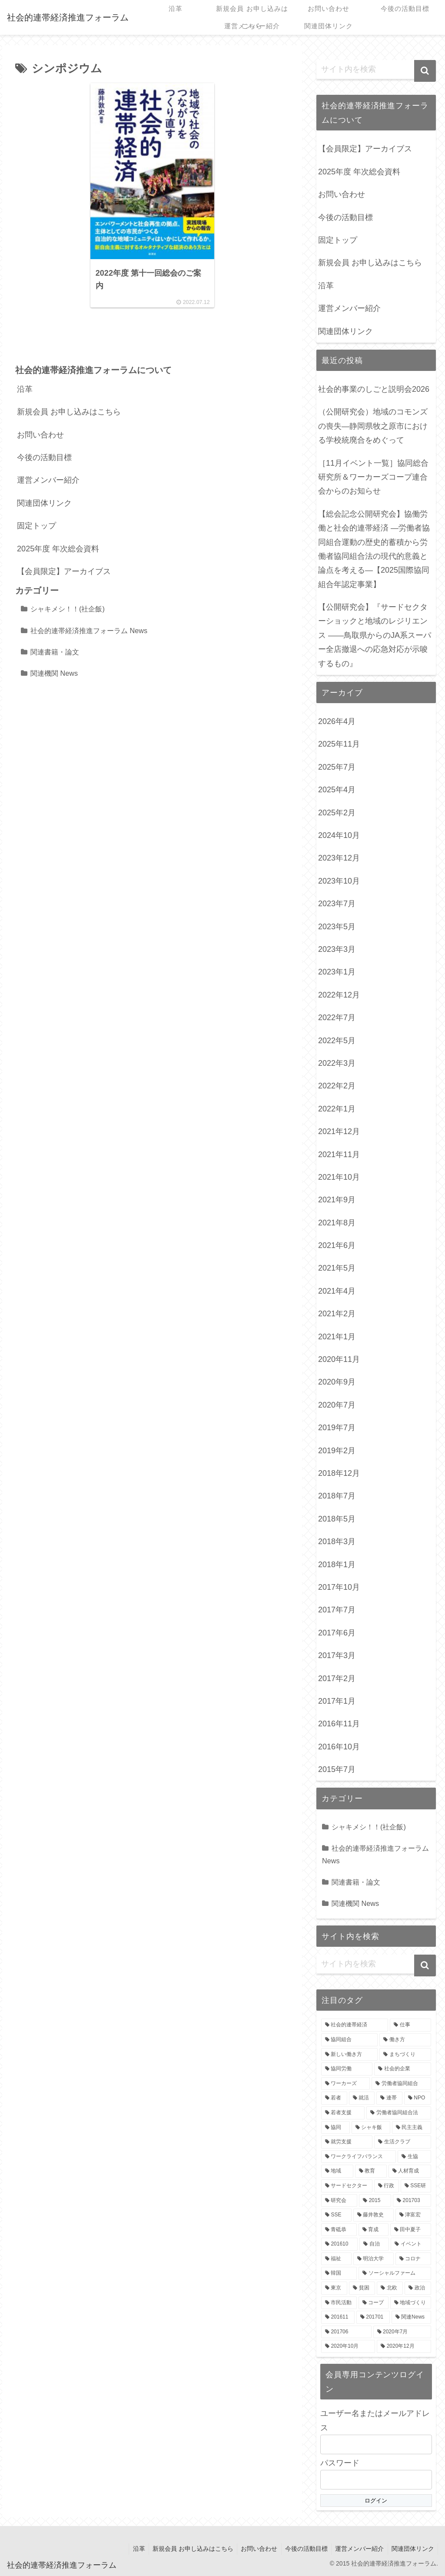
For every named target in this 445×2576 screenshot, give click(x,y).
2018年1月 (336, 1564)
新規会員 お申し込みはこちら (69, 412)
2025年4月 (336, 789)
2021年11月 (339, 1154)
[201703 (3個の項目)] (412, 2200)
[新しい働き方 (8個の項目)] (349, 2054)
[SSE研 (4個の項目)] (416, 2185)
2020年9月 (336, 1382)
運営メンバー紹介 (48, 481)
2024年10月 (339, 835)
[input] (375, 69)
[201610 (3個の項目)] (339, 2244)
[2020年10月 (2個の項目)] (348, 2346)
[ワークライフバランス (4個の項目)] (358, 2156)
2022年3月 (336, 1063)
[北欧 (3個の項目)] (390, 2288)
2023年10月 (339, 881)
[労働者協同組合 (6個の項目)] (401, 2083)
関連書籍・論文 (54, 653)
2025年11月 (339, 744)
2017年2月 (336, 1678)
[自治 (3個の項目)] (374, 2244)
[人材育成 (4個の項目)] (410, 2171)
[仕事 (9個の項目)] (410, 2025)
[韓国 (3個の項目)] (339, 2273)
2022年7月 (336, 1017)
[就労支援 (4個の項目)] (346, 2142)
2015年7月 (336, 1769)
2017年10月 (339, 1587)
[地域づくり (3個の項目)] (410, 2302)
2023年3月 (336, 949)
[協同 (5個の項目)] (335, 2127)
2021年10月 (339, 1177)
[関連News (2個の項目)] (411, 2317)
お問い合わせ (40, 435)
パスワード (339, 2463)
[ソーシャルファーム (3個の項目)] (395, 2273)
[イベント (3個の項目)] (411, 2244)
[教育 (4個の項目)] (371, 2171)
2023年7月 (336, 903)
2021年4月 (336, 1291)
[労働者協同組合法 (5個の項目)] (398, 2112)
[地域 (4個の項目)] (337, 2171)
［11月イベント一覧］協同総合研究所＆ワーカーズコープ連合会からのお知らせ (373, 477)
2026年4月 (336, 721)
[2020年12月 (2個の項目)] (404, 2346)
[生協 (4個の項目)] (414, 2156)
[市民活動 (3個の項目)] (338, 2302)
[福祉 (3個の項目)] (336, 2259)
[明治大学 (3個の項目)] (373, 2259)
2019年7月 (336, 1427)
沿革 (25, 390)
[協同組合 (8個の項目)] (349, 2039)
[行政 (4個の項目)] (386, 2185)
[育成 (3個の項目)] (374, 2229)
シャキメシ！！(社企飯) (67, 610)
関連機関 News (54, 674)
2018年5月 (336, 1519)
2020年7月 (336, 1405)
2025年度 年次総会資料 (58, 549)
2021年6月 (336, 1245)
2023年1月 (336, 972)
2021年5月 (336, 1268)
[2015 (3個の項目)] (375, 2200)
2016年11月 (339, 1723)
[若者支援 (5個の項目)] (343, 2112)
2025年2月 (336, 812)
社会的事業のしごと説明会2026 (373, 389)
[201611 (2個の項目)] (338, 2317)
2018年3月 (336, 1541)
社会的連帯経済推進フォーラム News (88, 631)
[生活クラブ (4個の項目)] (402, 2142)
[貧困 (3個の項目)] (362, 2288)
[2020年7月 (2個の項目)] (402, 2332)
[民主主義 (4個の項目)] (411, 2127)
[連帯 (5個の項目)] (389, 2098)
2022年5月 (336, 1040)
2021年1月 (336, 1336)
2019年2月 (336, 1450)
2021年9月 (336, 1199)
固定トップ (36, 526)
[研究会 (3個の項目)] (339, 2200)
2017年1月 (336, 1701)
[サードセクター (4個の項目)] (346, 2185)
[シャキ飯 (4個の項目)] (371, 2127)
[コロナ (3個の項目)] (413, 2259)
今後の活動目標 (44, 458)
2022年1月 (336, 1108)
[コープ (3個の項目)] (374, 2302)
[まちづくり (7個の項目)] (405, 2054)
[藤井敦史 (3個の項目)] (373, 2215)
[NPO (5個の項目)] (417, 2098)
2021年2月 (336, 1313)
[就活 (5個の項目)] (362, 2098)
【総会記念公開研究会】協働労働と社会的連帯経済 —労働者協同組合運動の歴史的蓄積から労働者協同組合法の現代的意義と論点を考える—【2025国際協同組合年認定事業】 (374, 549)
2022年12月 (339, 995)
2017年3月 (336, 1655)
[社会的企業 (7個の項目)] (402, 2068)
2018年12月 (339, 1473)
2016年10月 (339, 1746)
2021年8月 (336, 1222)
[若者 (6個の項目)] (334, 2098)
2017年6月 (336, 1632)
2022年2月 (336, 1085)
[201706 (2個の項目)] (346, 2332)
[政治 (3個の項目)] (418, 2288)
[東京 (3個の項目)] (334, 2288)
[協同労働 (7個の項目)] (346, 2068)
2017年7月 (336, 1609)
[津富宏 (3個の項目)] (413, 2215)
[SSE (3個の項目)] (336, 2215)
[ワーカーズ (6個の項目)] (345, 2083)
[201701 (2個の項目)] (373, 2317)
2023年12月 (339, 858)
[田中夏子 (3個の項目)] (410, 2229)
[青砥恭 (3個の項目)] (338, 2229)
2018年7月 (336, 1496)
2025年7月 (336, 767)
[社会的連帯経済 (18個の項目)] (354, 2025)
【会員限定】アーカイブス (64, 572)
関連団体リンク (44, 504)
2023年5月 (336, 926)
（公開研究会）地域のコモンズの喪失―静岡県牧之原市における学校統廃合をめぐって (373, 425)
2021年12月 (339, 1131)
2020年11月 (339, 1359)
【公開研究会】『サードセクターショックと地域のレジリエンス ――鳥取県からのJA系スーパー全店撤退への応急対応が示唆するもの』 (374, 635)
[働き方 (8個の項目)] (405, 2039)
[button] (425, 71)
